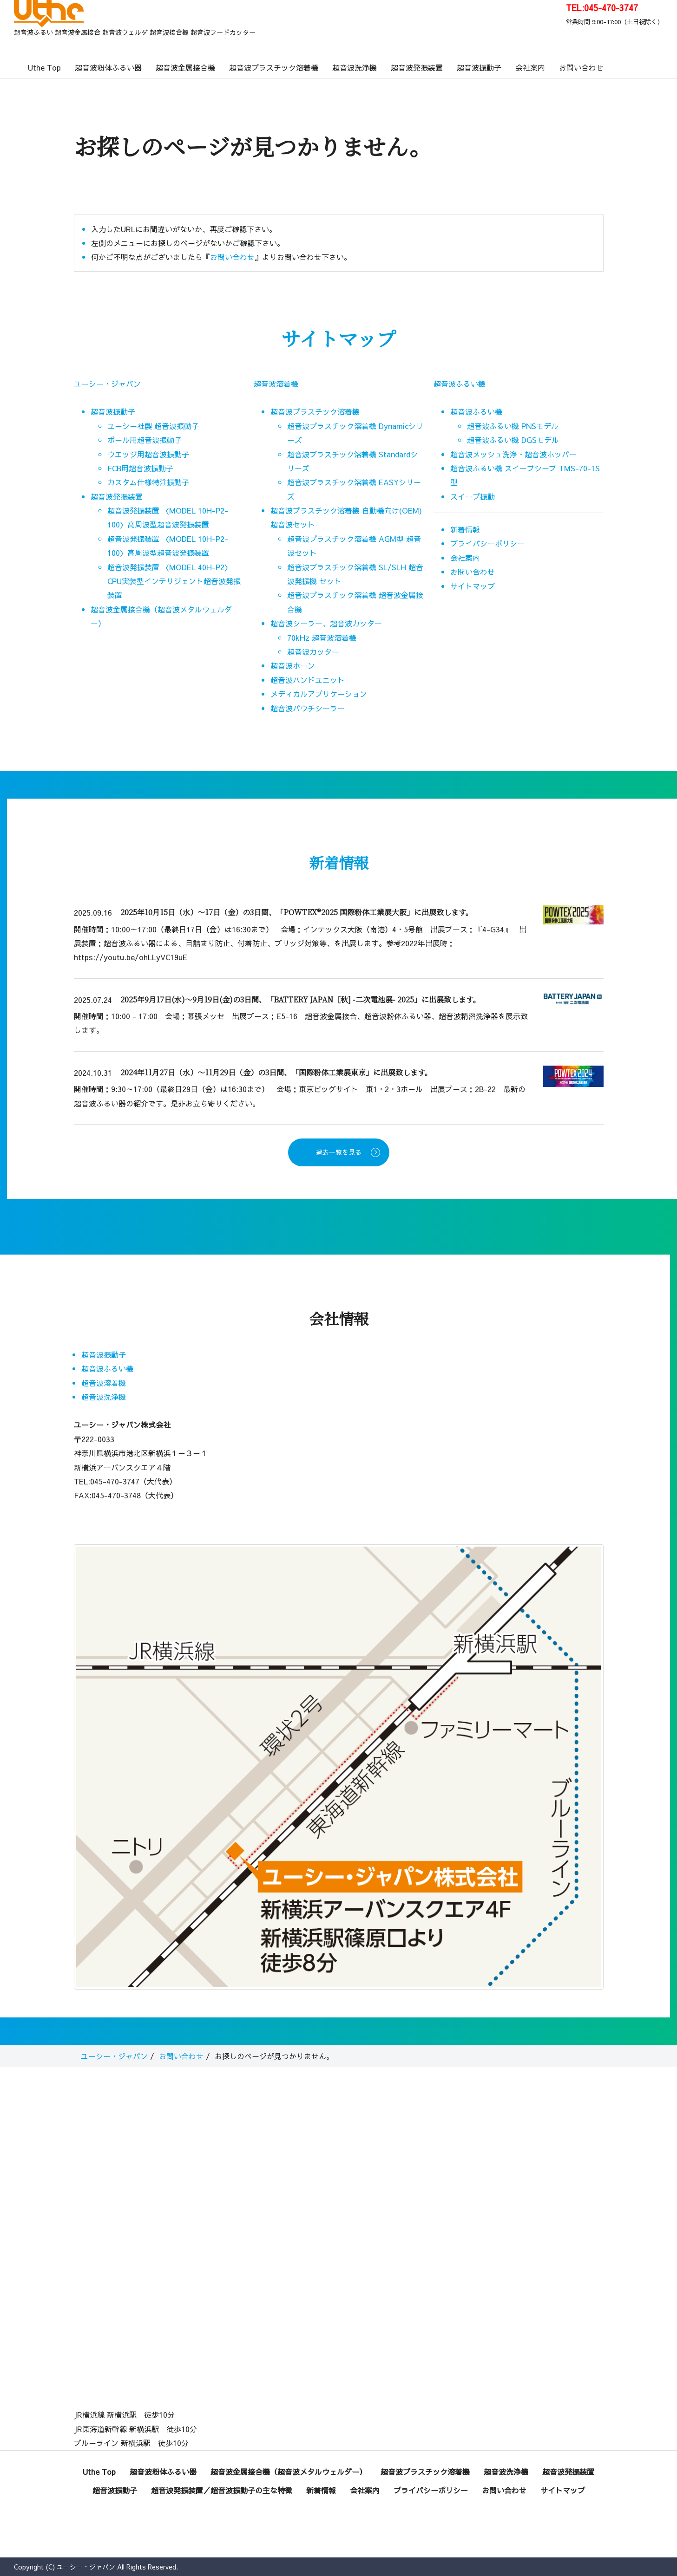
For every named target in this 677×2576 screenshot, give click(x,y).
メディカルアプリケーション (318, 694)
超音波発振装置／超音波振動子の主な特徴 (221, 2490)
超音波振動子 (479, 67)
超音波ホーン (292, 665)
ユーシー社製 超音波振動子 (153, 426)
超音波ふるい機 (460, 383)
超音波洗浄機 (354, 67)
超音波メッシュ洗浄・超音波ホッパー (513, 454)
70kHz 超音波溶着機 (321, 637)
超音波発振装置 (417, 67)
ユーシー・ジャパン (107, 383)
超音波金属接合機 (185, 67)
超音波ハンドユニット (307, 680)
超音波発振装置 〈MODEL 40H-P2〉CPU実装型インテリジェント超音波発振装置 (174, 581)
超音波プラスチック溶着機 (273, 67)
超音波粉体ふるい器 (108, 67)
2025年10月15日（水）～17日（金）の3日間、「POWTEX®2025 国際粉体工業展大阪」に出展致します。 (296, 912)
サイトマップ (472, 586)
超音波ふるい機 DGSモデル (513, 440)
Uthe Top (44, 67)
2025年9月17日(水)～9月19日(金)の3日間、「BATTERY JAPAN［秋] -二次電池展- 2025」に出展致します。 (300, 999)
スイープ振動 (472, 496)
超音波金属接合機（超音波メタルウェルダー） (288, 2471)
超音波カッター (313, 651)
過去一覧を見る (339, 1152)
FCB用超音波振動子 (140, 468)
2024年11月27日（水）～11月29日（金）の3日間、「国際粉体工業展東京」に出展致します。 (276, 1072)
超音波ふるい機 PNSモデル (513, 426)
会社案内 (530, 67)
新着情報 (465, 529)
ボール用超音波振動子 (144, 440)
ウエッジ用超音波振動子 (148, 454)
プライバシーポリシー (487, 543)
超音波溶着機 (276, 383)
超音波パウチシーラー (307, 708)
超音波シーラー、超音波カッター (326, 623)
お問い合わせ (581, 67)
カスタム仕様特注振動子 (148, 482)
